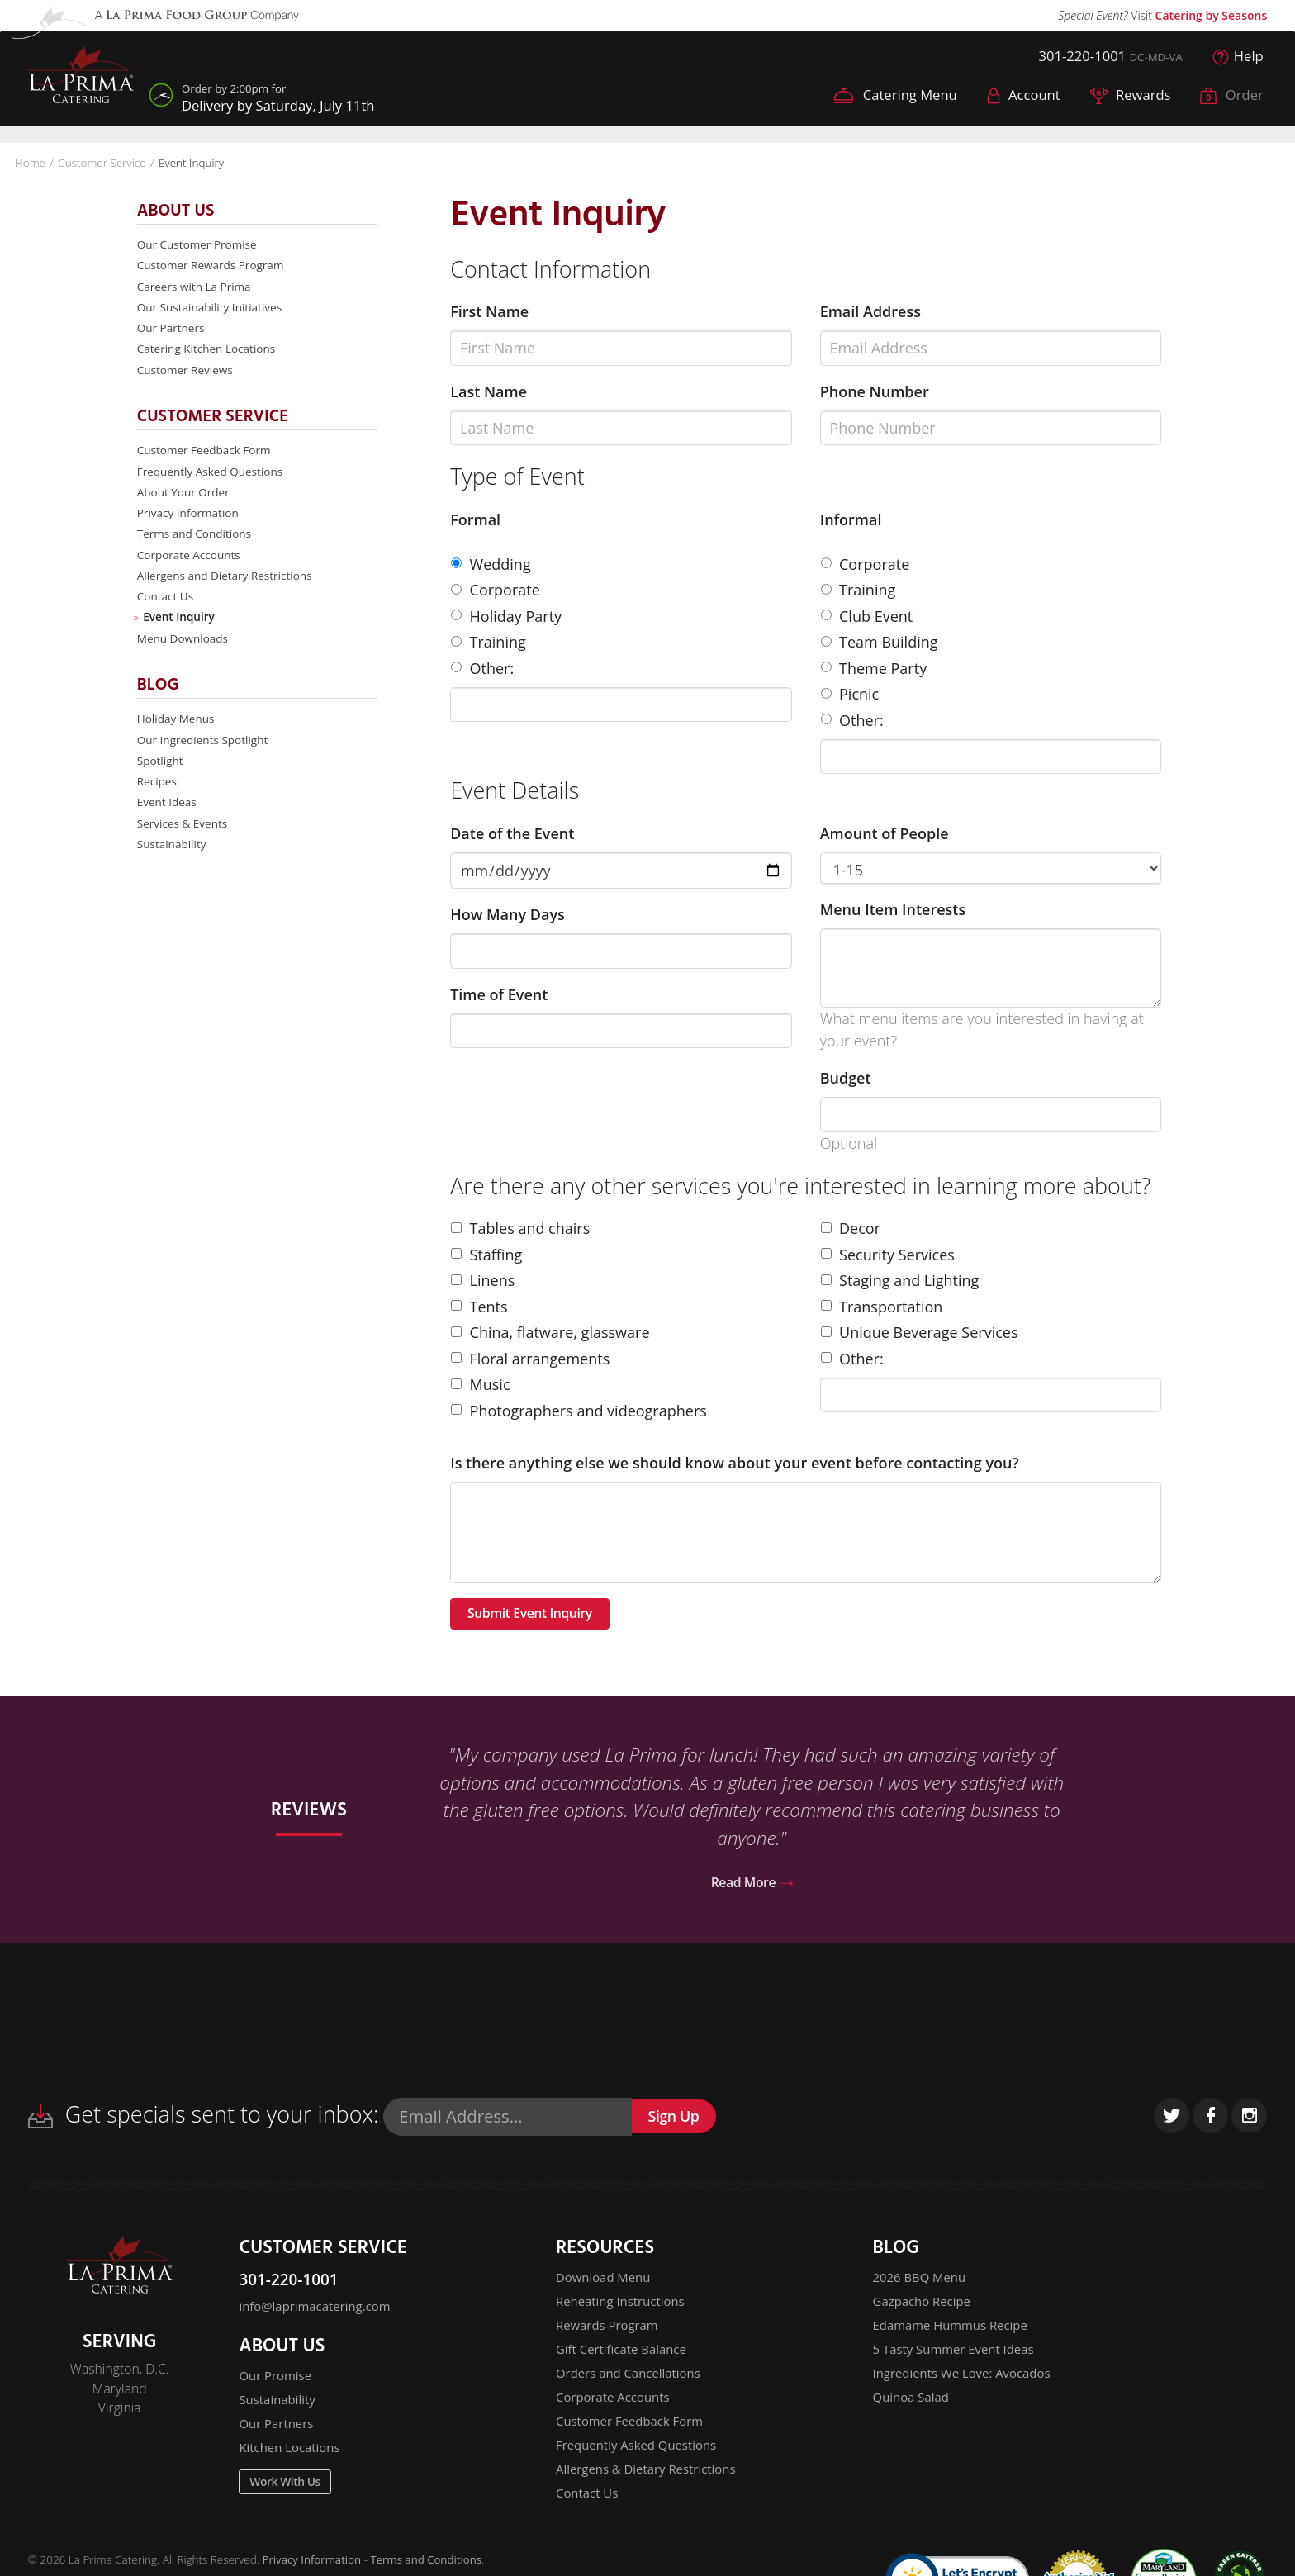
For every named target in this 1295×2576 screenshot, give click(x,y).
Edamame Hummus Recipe (954, 2334)
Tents (479, 1304)
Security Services (888, 1252)
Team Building (879, 639)
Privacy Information (189, 521)
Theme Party (874, 666)
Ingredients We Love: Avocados (967, 2384)
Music (480, 1382)
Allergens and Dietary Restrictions (227, 586)
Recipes (157, 798)
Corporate (495, 587)
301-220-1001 (1071, 57)
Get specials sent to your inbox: (203, 2119)
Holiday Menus (177, 733)
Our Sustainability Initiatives (212, 308)
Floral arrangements (530, 1356)
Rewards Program (610, 2334)
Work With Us (290, 2497)
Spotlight (161, 777)
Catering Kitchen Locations (208, 351)
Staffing (486, 1252)
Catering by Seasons (1211, 15)
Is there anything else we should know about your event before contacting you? (734, 1460)
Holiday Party (506, 614)
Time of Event (499, 992)
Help (1237, 57)
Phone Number (874, 389)
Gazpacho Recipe (924, 2308)
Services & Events (183, 842)
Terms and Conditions (196, 542)
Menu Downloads (184, 651)
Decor (850, 1226)
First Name (489, 309)
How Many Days (507, 912)
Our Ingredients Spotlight (205, 755)
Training (488, 639)
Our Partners (172, 330)
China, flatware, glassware (550, 1330)
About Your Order (185, 499)
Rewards (1124, 97)
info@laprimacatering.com (319, 2312)
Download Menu (606, 2283)
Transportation (882, 1304)
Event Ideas (168, 820)
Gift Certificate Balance (625, 2359)
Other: (482, 666)
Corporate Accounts (190, 564)
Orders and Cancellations (632, 2384)
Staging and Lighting (900, 1278)
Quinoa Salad (913, 2410)
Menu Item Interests (893, 907)
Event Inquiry (181, 630)
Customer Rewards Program (213, 265)
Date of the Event (512, 831)
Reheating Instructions (624, 2308)
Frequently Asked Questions (212, 477)
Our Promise (277, 2383)
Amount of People (884, 831)
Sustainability (173, 864)
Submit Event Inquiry (539, 1613)
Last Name (488, 389)
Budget (845, 1075)
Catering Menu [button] (878, 97)
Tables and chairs (520, 1226)
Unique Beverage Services (919, 1330)
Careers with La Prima (196, 286)
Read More (752, 1885)
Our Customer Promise (199, 242)
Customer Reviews (186, 374)
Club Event (867, 614)
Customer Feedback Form (206, 455)
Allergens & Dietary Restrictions (651, 2486)
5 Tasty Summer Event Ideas (958, 2359)
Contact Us (166, 607)
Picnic (850, 691)
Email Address (870, 309)
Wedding (491, 562)
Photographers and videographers (579, 1408)
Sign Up (678, 2121)
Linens (483, 1278)
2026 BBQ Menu (922, 2283)
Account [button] (1013, 97)
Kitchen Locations (292, 2459)
